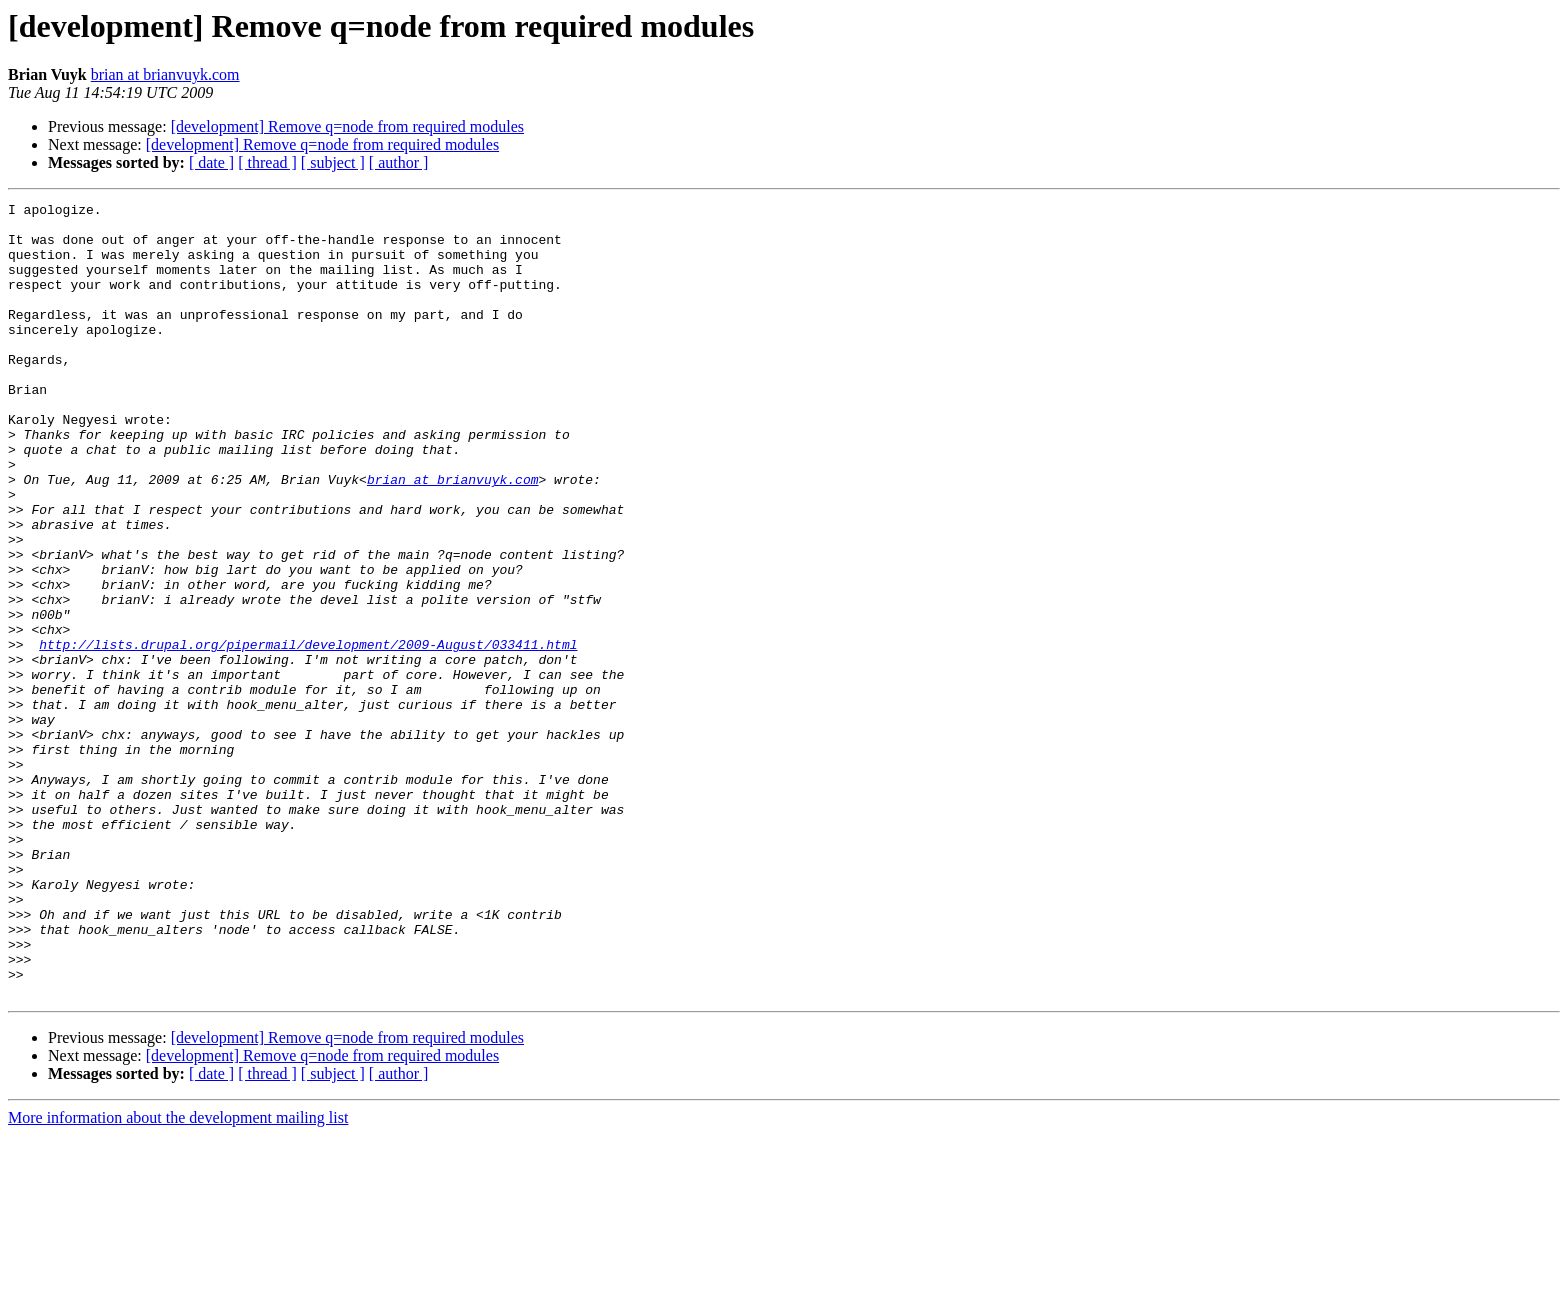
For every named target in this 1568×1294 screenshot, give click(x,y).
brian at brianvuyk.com (165, 74)
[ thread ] (267, 162)
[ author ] (399, 162)
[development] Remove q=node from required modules (347, 126)
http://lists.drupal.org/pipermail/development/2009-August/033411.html (308, 734)
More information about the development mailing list (178, 1276)
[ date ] (211, 162)
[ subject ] (333, 162)
